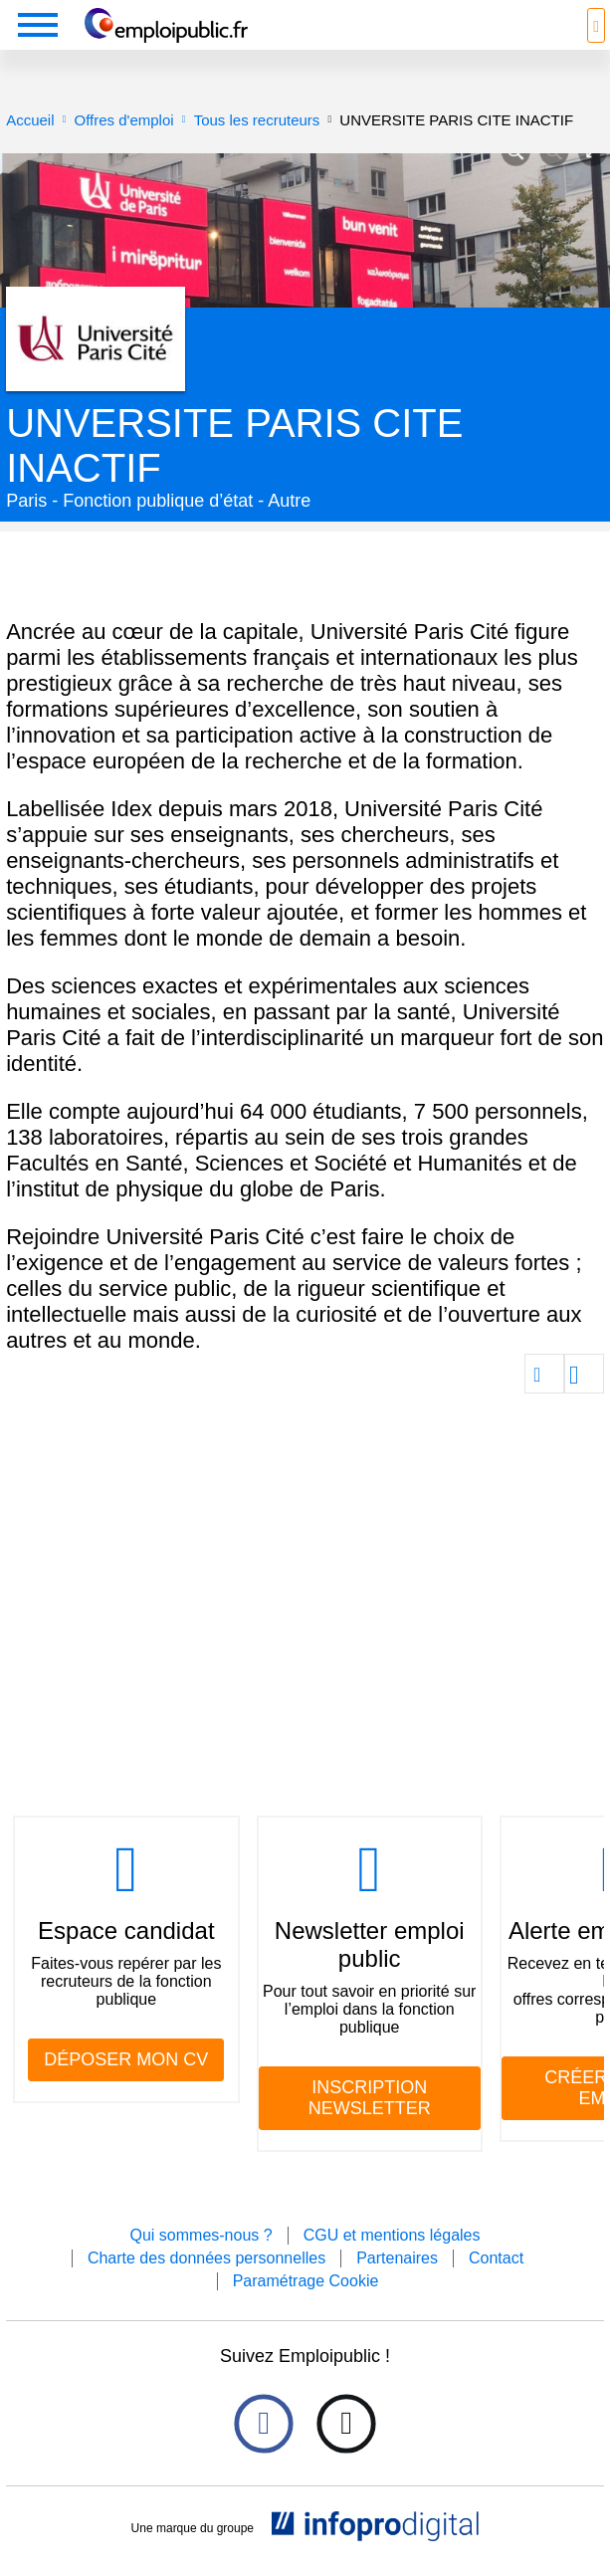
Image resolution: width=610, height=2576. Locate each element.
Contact (496, 2258)
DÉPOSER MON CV (126, 2059)
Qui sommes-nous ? (200, 2235)
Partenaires (397, 2258)
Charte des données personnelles (206, 2258)
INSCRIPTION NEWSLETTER (369, 2097)
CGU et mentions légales (392, 2235)
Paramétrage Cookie (306, 2280)
